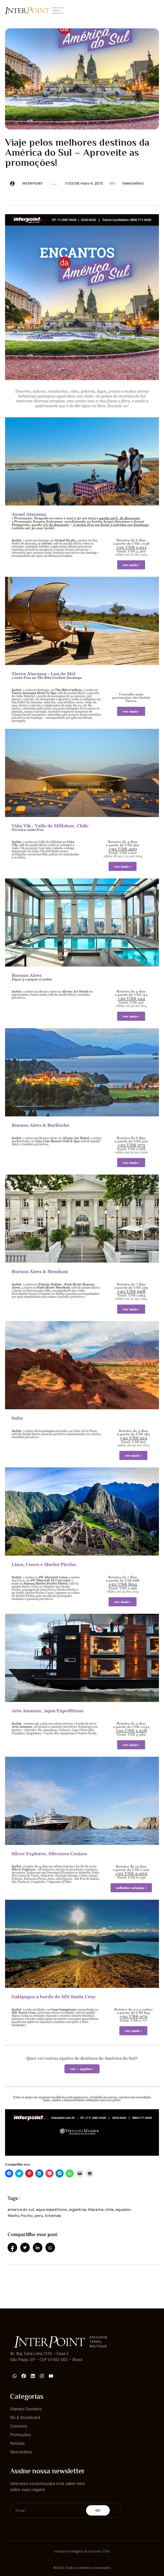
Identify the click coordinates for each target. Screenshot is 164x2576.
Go (97, 2510)
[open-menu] (156, 10)
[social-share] (12, 2247)
